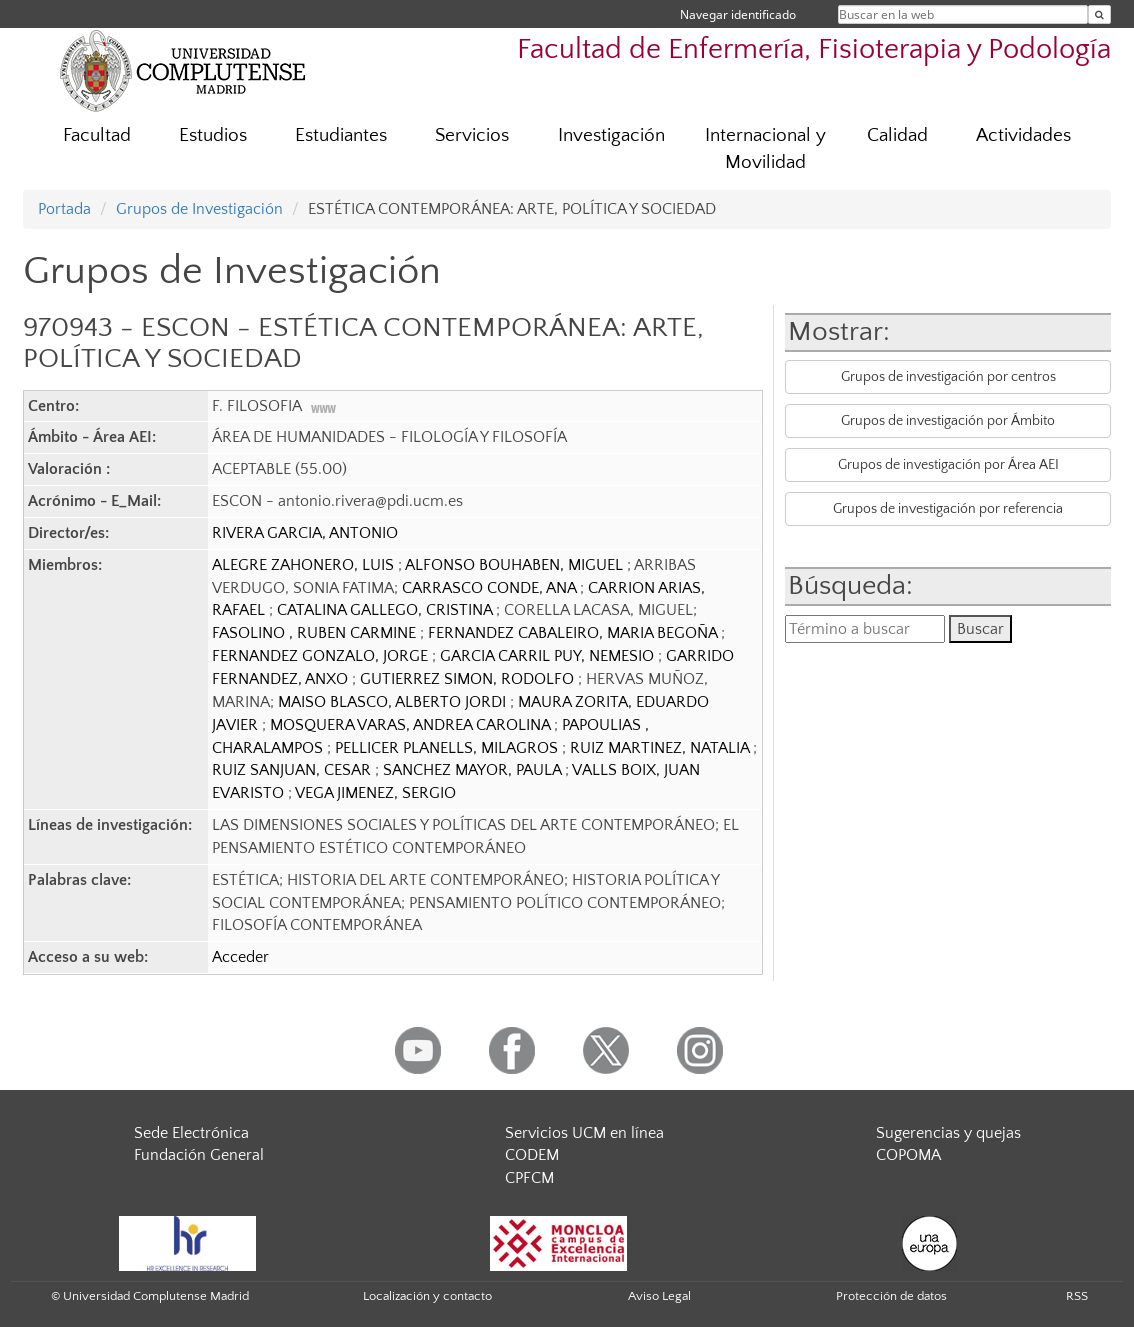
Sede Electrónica (191, 1133)
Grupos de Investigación (199, 209)
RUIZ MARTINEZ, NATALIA (661, 748)
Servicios (472, 135)
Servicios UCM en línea (584, 1133)
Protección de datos (891, 1296)
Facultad (97, 135)
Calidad (897, 135)
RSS (1077, 1296)
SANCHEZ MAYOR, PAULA (474, 770)
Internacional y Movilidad (765, 149)
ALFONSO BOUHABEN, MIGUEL (516, 565)
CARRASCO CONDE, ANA (491, 588)
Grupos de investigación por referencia (948, 509)
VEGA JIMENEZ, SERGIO (375, 793)
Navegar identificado (738, 14)
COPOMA (908, 1155)
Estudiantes (341, 135)
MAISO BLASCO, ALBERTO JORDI (394, 702)
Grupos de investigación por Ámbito (948, 421)
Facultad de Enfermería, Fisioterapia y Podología (814, 49)
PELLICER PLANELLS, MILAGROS (448, 748)
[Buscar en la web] (1099, 14)
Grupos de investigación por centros (948, 377)
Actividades (1023, 135)
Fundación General (199, 1155)
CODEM (532, 1155)
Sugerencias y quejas (948, 1133)
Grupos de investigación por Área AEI (948, 465)
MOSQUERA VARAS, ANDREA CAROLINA (412, 725)
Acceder (240, 957)
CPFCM (529, 1178)
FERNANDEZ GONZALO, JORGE (322, 656)
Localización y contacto (427, 1296)
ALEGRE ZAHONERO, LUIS (305, 565)
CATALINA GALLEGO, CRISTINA (386, 610)
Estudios (213, 135)
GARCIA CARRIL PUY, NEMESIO (549, 656)
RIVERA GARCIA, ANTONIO (305, 533)
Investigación (611, 135)
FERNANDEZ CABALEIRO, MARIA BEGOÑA (574, 633)
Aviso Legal (659, 1296)
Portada (64, 209)
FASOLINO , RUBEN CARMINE (316, 633)
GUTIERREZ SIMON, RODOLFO (469, 679)
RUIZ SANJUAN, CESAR (293, 770)
